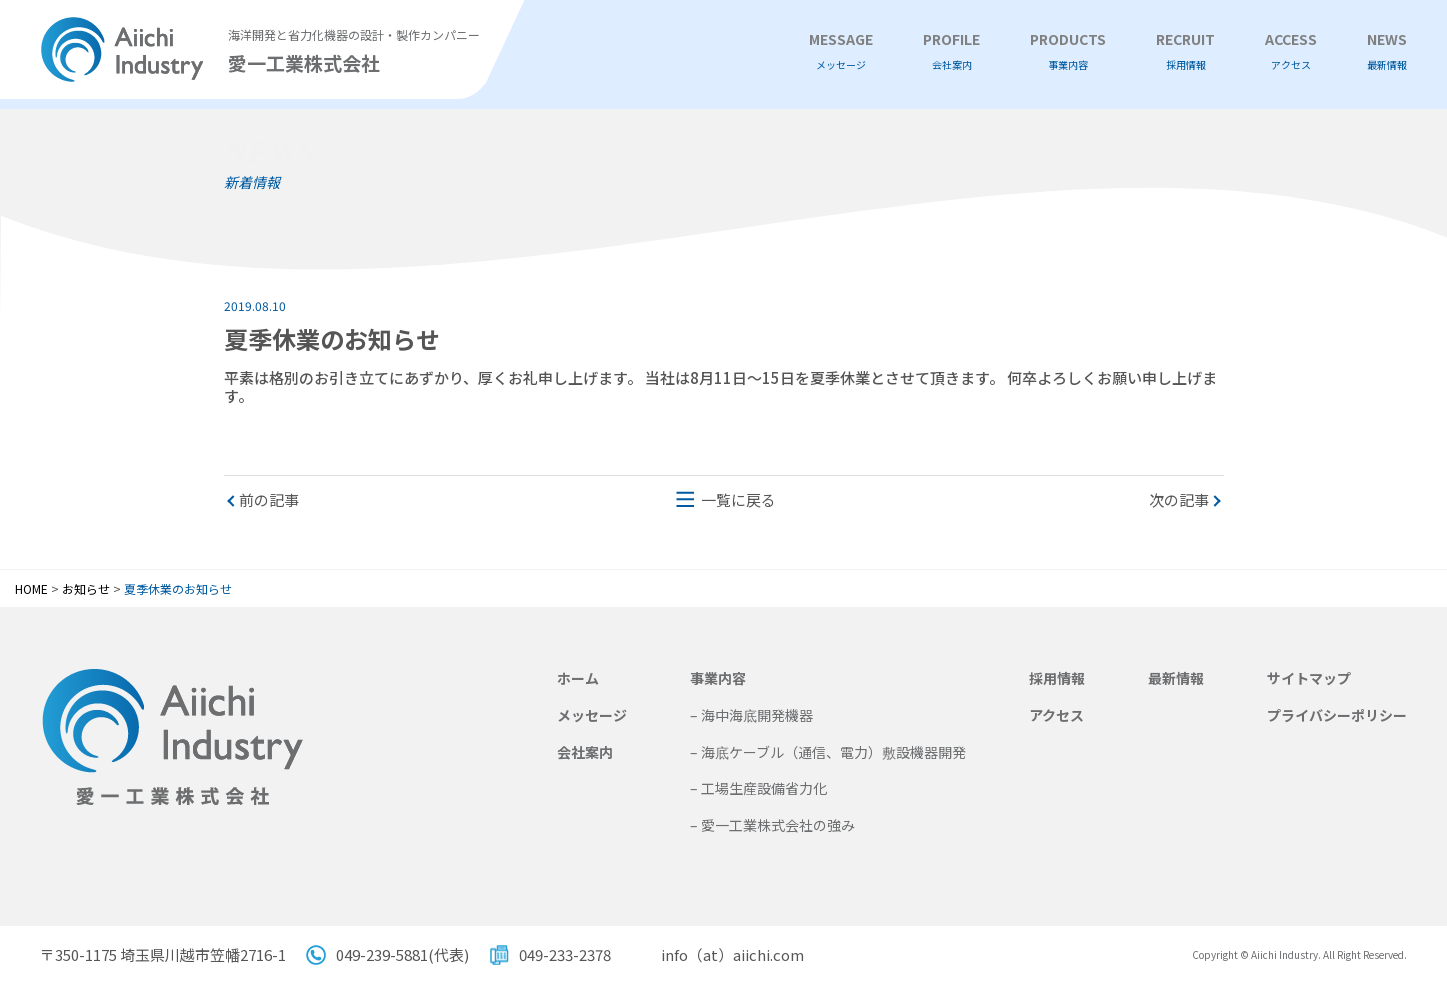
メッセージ (592, 715)
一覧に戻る (738, 499)
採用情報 (1057, 678)
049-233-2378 (565, 954)
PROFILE (951, 51)
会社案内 (585, 752)
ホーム (578, 678)
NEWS (1387, 51)
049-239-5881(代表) (402, 954)
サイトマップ (1309, 678)
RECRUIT (1185, 51)
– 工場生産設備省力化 (758, 788)
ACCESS (1291, 51)
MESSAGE (841, 51)
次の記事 (1179, 499)
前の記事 (269, 499)
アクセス (1056, 715)
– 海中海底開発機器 (751, 715)
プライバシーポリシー (1337, 715)
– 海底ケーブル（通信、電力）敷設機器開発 (828, 752)
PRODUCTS (1068, 51)
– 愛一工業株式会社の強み (772, 825)
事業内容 (718, 678)
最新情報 (1176, 678)
